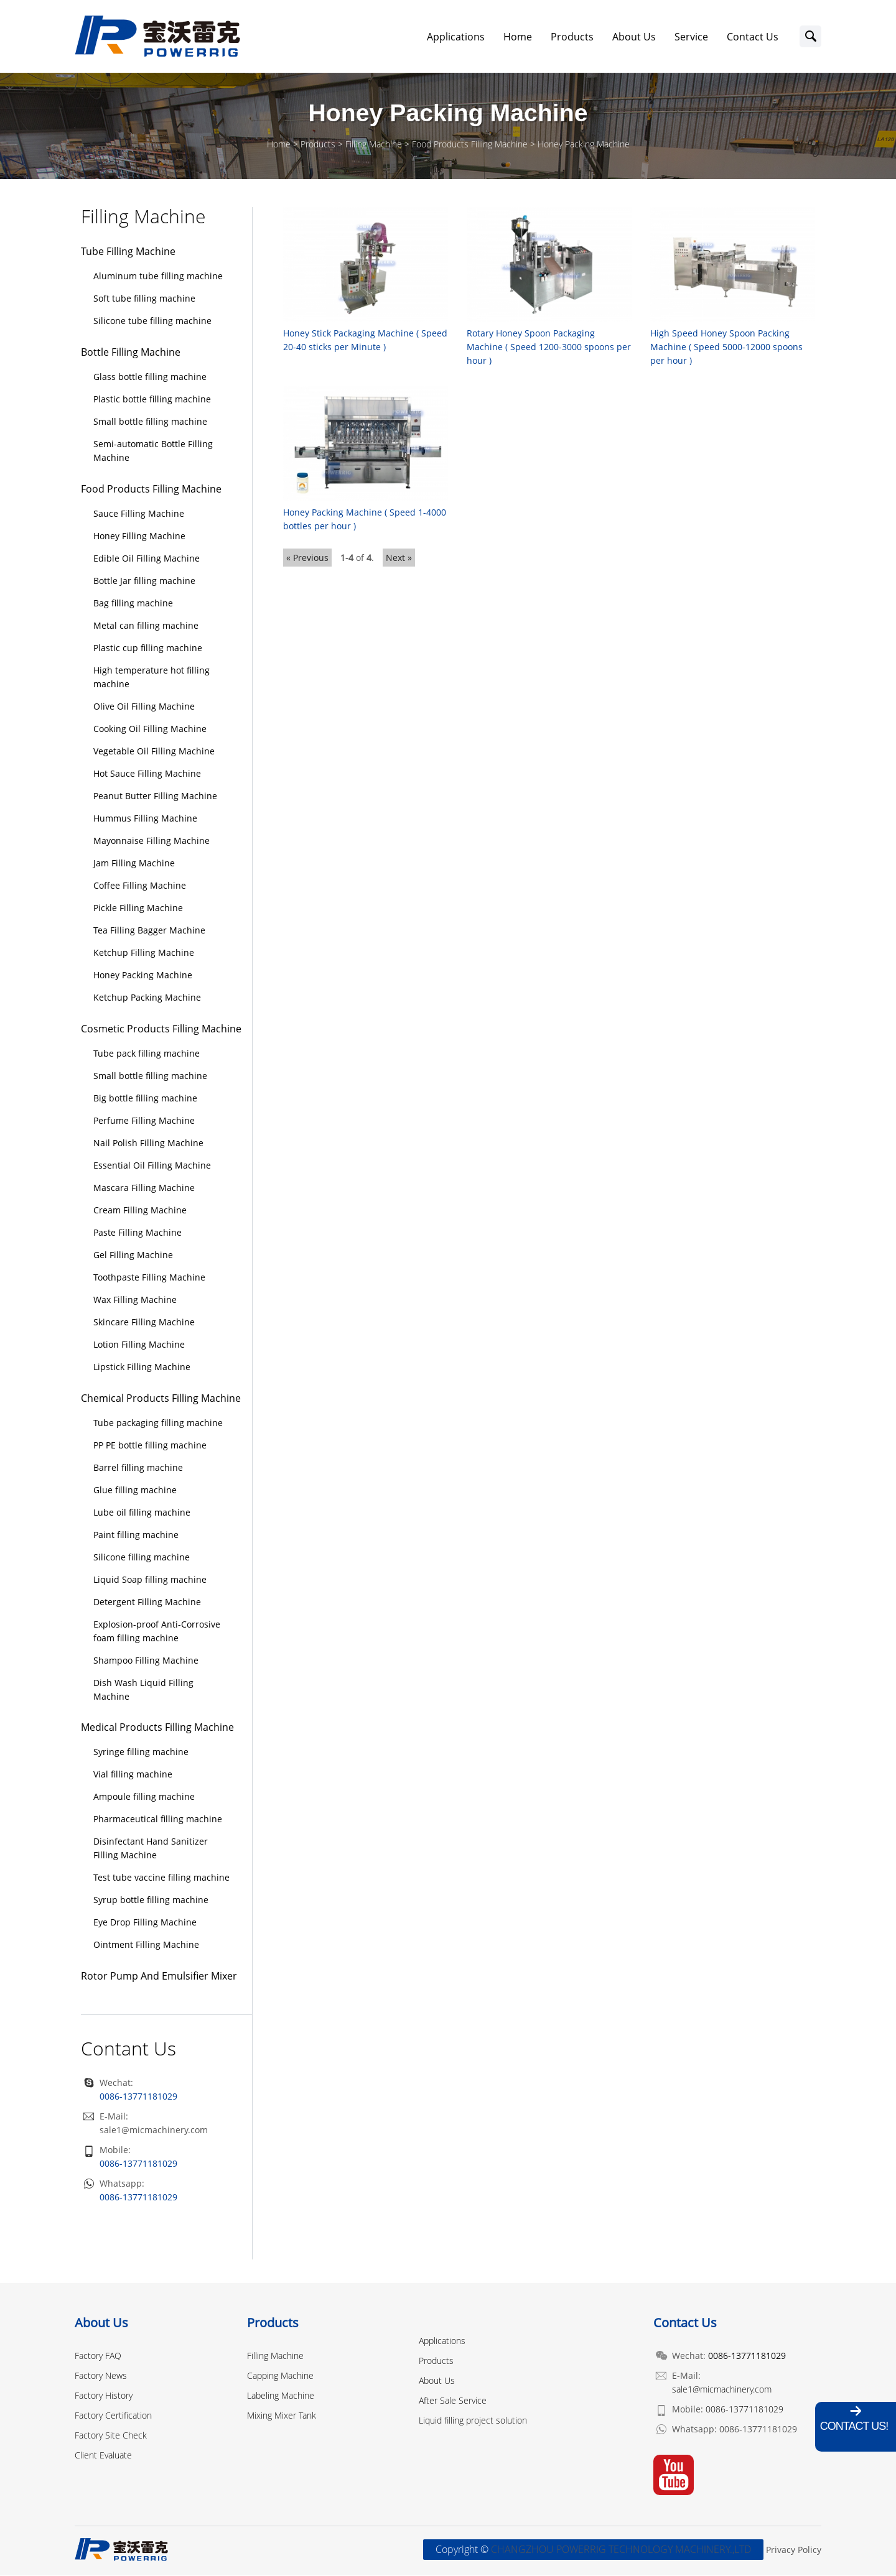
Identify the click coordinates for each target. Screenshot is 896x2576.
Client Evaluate (103, 2456)
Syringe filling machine (141, 1753)
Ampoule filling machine (144, 1798)
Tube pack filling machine (146, 1054)
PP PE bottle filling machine (150, 1446)
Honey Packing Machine (584, 145)
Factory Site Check (111, 2436)
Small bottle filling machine (150, 423)
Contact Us (752, 37)
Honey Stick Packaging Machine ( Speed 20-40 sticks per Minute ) (365, 340)
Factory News (101, 2376)
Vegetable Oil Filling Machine (154, 752)
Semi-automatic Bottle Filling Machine (153, 452)
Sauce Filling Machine (138, 515)
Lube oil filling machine (141, 1513)
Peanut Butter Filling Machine (155, 796)
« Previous (307, 558)
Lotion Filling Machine (139, 1345)
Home (517, 37)
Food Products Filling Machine (470, 145)
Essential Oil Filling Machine (152, 1166)
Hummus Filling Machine (145, 819)
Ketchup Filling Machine (143, 953)
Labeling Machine (280, 2396)
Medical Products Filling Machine (157, 1728)
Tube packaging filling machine (158, 1423)
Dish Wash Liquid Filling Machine (143, 1690)
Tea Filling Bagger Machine (149, 931)
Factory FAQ (98, 2356)
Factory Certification (113, 2416)
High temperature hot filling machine (151, 677)
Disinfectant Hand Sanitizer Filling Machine (150, 1849)
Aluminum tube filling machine (158, 277)
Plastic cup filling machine (147, 648)
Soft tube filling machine (144, 299)
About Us (634, 37)
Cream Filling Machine (140, 1210)
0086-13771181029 (138, 2165)
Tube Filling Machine (128, 252)
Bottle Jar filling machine (144, 581)
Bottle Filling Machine (130, 353)
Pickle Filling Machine (138, 908)
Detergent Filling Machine (147, 1602)
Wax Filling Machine (135, 1300)
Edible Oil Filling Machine (146, 559)
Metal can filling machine (145, 626)
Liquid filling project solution (473, 2421)
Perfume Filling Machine (144, 1121)
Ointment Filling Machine (146, 1946)
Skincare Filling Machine (144, 1322)
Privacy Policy (793, 2551)
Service (691, 37)
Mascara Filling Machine (144, 1188)
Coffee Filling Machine (139, 886)
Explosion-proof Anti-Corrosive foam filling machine (156, 1631)
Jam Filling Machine (134, 863)
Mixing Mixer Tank (281, 2416)
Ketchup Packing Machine (147, 998)
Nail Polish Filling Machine (148, 1143)
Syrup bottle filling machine (150, 1901)
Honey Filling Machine (139, 537)
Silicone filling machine (141, 1558)
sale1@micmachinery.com (154, 2131)
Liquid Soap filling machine (150, 1580)
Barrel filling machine (138, 1468)
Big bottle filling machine (145, 1099)
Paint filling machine (136, 1535)
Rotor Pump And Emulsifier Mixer (159, 1977)
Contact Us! (854, 2426)
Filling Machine (373, 145)
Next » (399, 558)
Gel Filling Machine (133, 1255)
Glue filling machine (135, 1490)
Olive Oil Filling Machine (144, 707)
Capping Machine (280, 2376)
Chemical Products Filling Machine (161, 1399)
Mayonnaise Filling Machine (151, 841)
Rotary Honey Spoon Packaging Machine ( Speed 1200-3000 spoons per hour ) (549, 347)
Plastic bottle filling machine (152, 400)
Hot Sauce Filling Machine (147, 774)
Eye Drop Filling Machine (145, 1923)
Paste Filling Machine (137, 1233)
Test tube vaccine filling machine (161, 1878)
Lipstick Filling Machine (141, 1367)
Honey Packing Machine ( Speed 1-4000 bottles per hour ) (364, 519)
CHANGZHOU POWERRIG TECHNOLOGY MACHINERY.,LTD (621, 2550)
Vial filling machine (132, 1775)
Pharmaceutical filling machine (157, 1820)
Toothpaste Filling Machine (149, 1278)
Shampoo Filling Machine (145, 1661)
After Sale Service (453, 2401)
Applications (456, 37)
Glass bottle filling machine (150, 378)
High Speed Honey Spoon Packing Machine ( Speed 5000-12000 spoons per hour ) (726, 347)
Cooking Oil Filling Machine (150, 729)
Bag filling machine (133, 603)
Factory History (104, 2396)
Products (572, 37)
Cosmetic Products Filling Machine (161, 1029)
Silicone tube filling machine (152, 322)
